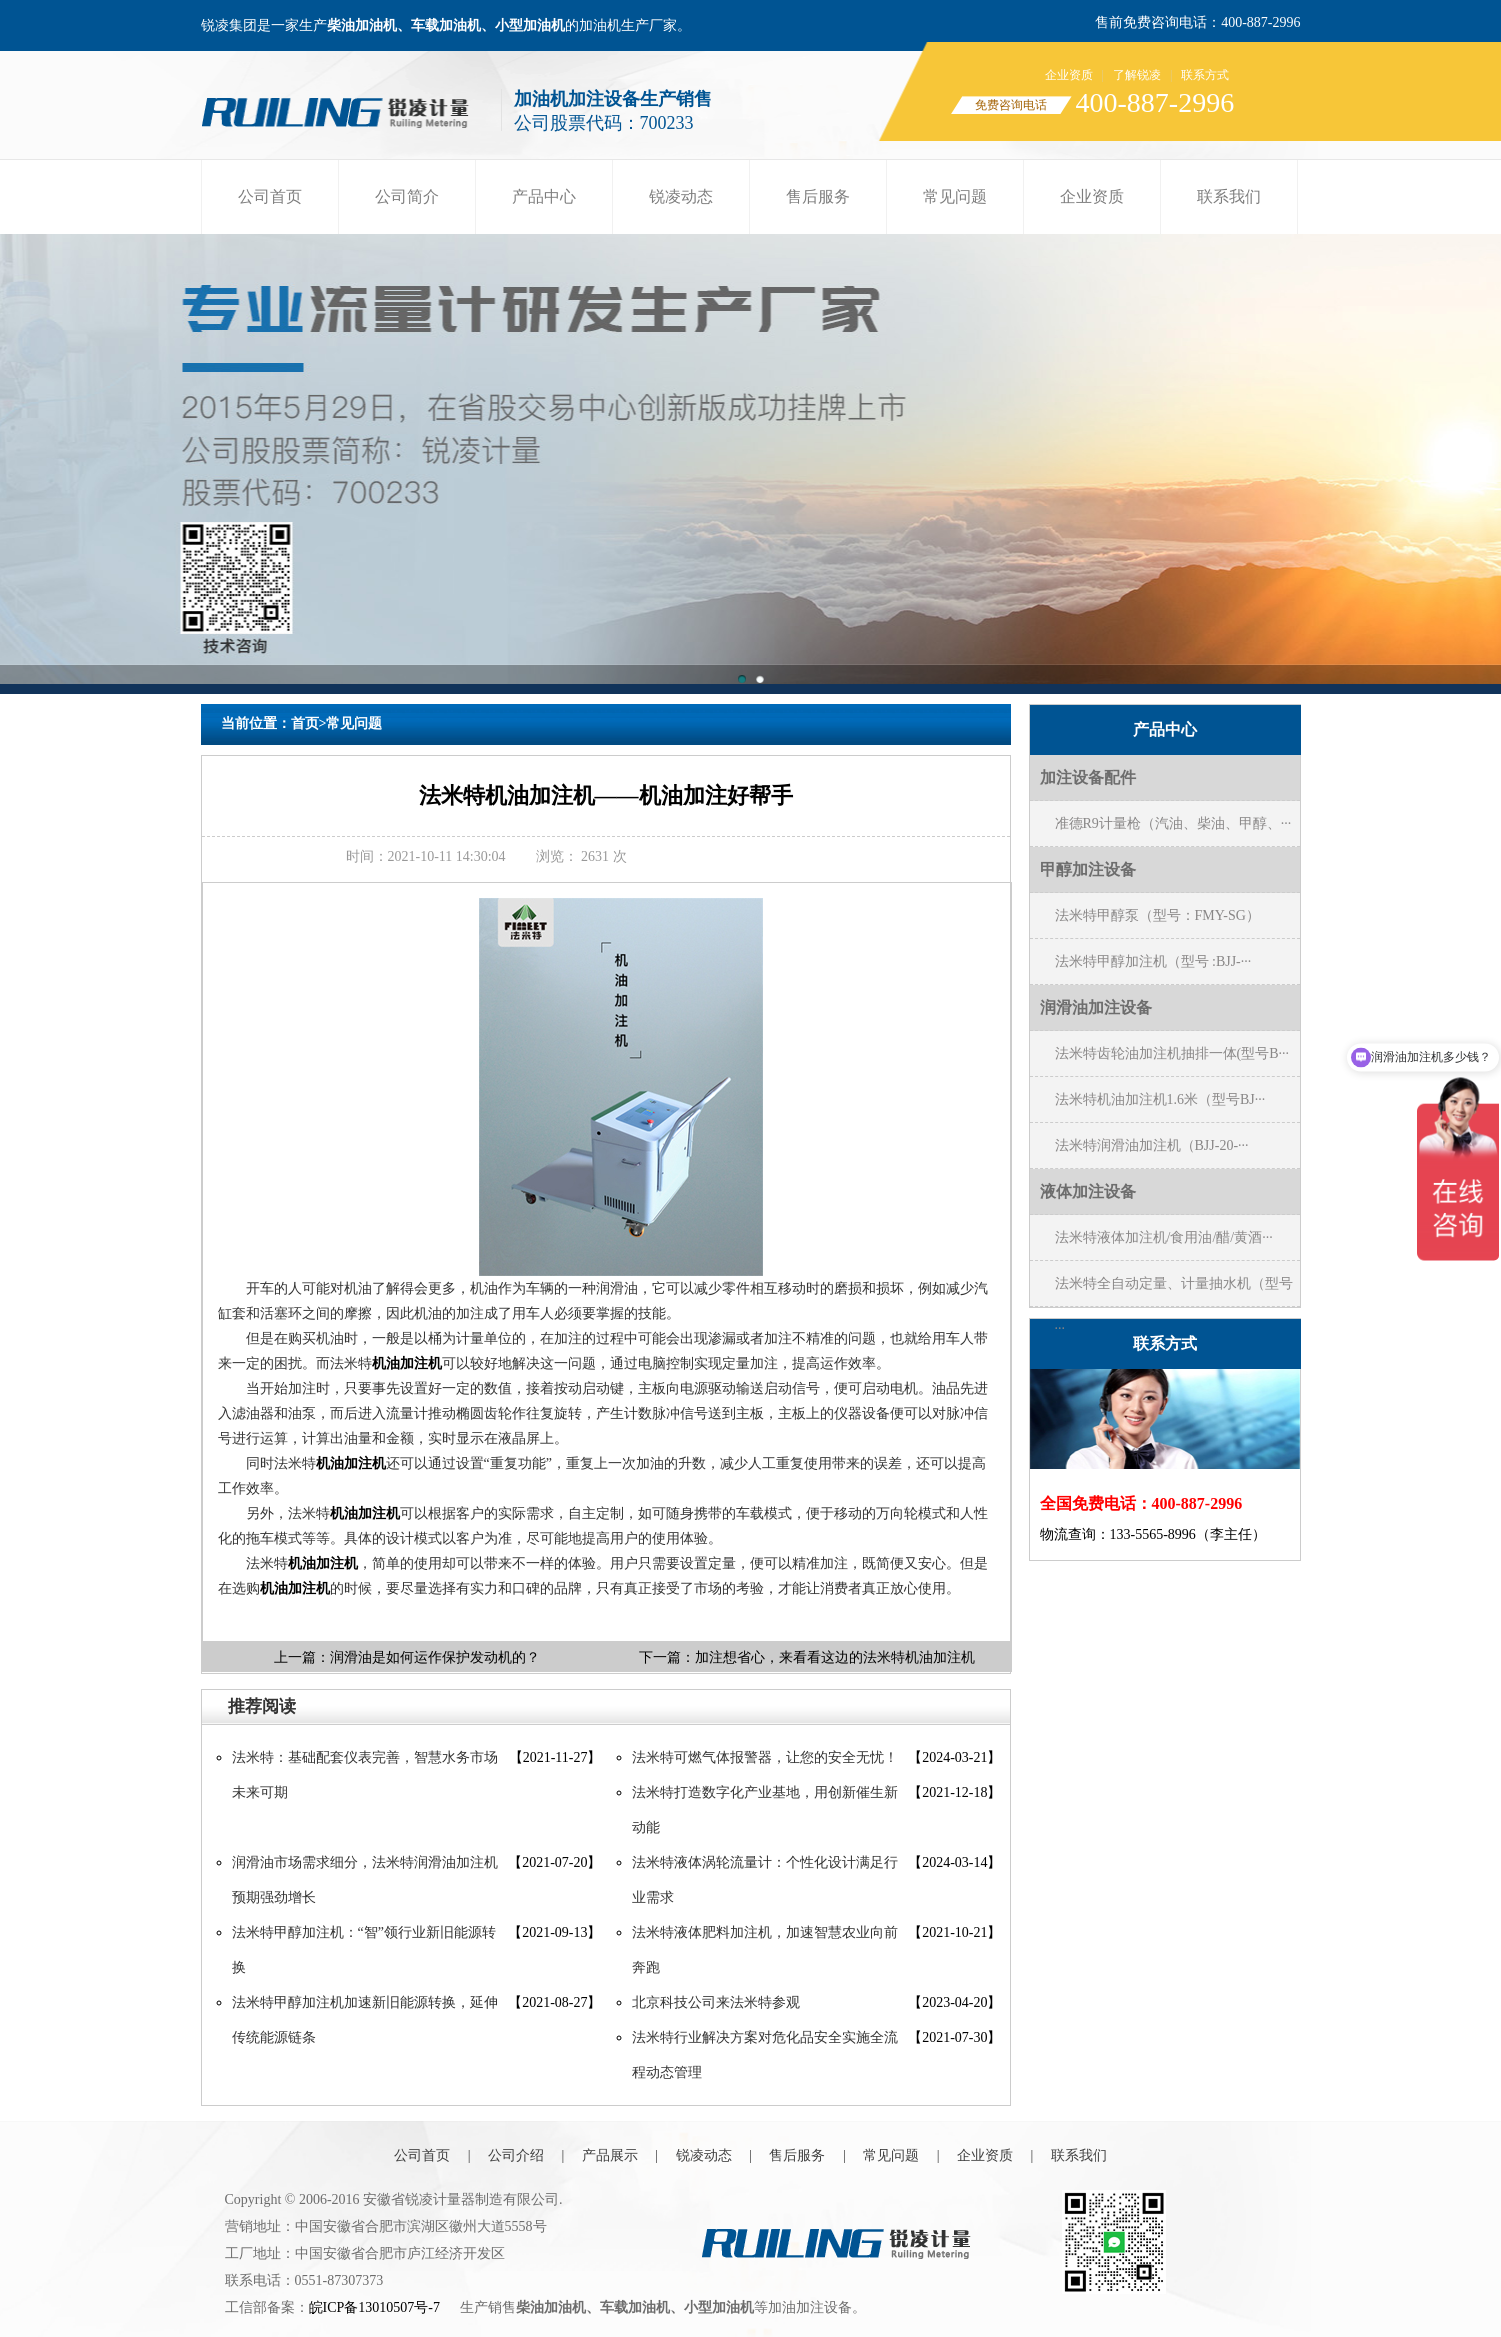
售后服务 (818, 196)
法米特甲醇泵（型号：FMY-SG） (1157, 915)
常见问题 (955, 196)
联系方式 (1205, 75)
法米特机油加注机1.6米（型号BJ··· (1160, 1099)
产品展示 (610, 2155)
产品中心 (544, 196)
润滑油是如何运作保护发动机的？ (435, 1657)
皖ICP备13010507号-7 (374, 2307)
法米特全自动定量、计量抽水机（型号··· (1174, 1291)
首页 (305, 723)
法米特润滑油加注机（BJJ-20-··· (1152, 1145)
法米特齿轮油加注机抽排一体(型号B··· (1172, 1053)
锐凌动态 (681, 196)
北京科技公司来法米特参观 (716, 2002)
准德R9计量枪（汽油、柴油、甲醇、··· (1173, 823)
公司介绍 (516, 2155)
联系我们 (1229, 196)
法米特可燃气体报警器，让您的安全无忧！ (765, 1757)
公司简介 (407, 196)
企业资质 (1069, 75)
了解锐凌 (1137, 75)
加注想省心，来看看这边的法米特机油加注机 (835, 1657)
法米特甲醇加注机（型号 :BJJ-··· (1153, 961)
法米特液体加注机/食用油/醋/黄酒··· (1164, 1237)
